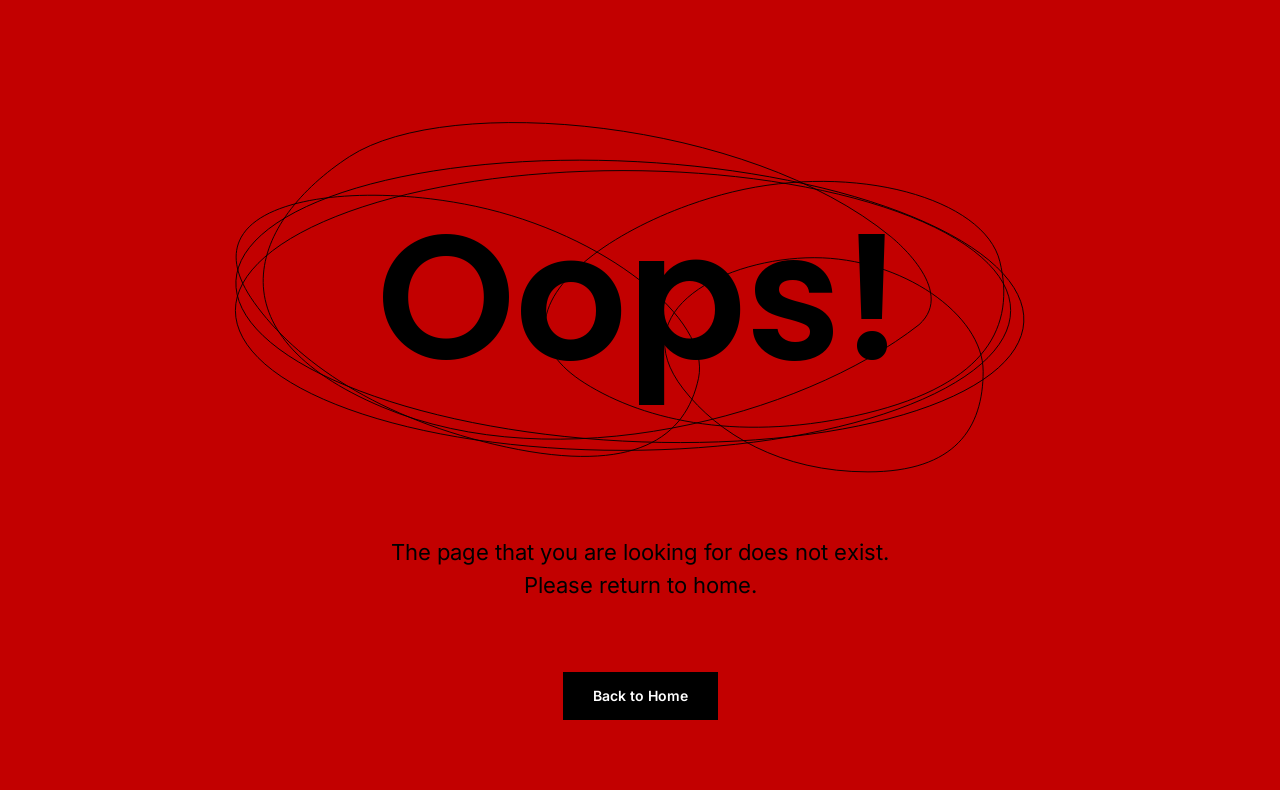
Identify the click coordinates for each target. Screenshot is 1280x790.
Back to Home (640, 695)
